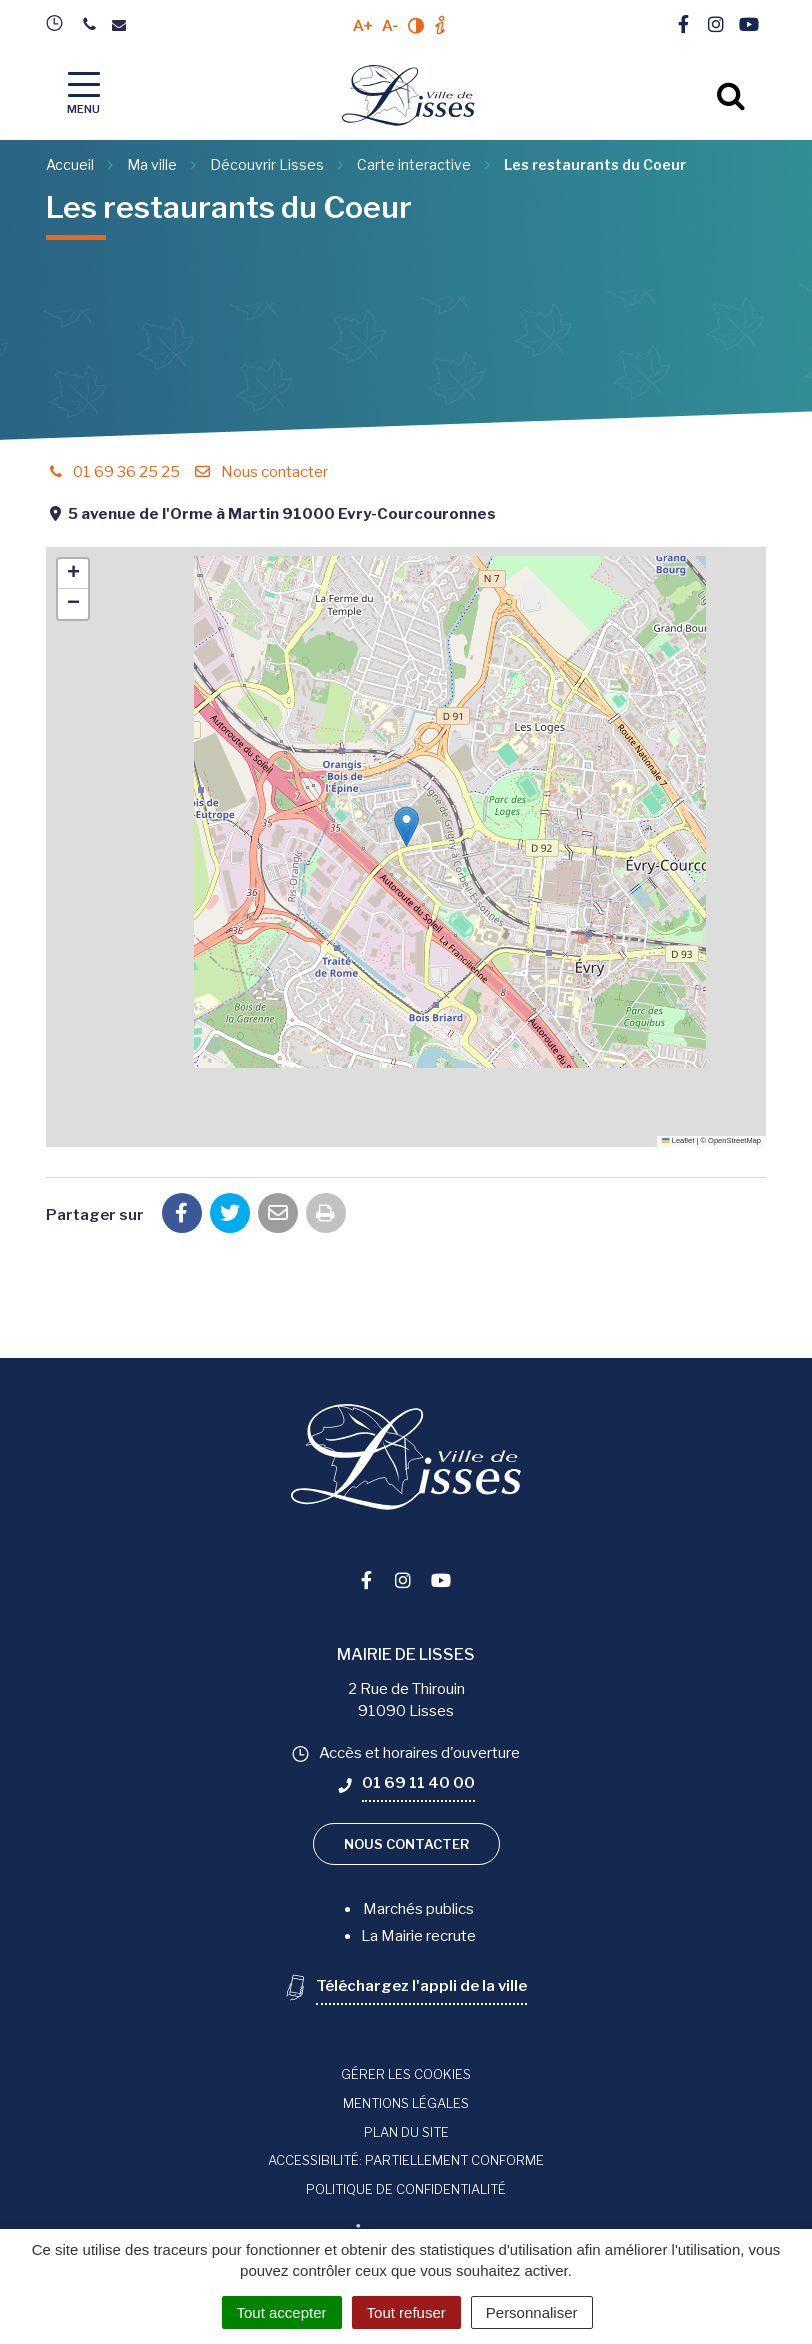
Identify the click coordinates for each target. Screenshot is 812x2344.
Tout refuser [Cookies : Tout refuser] (406, 2312)
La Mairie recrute (418, 1936)
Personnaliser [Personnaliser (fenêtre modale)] (532, 2312)
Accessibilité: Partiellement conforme (406, 2160)
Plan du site (406, 2132)
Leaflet (678, 1140)
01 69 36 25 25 (113, 472)
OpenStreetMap (734, 1140)
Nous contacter (260, 472)
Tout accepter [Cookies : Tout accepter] (282, 2312)
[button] (406, 826)
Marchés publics (418, 1909)
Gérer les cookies (406, 2074)
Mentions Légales (406, 2103)
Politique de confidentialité (406, 2189)
